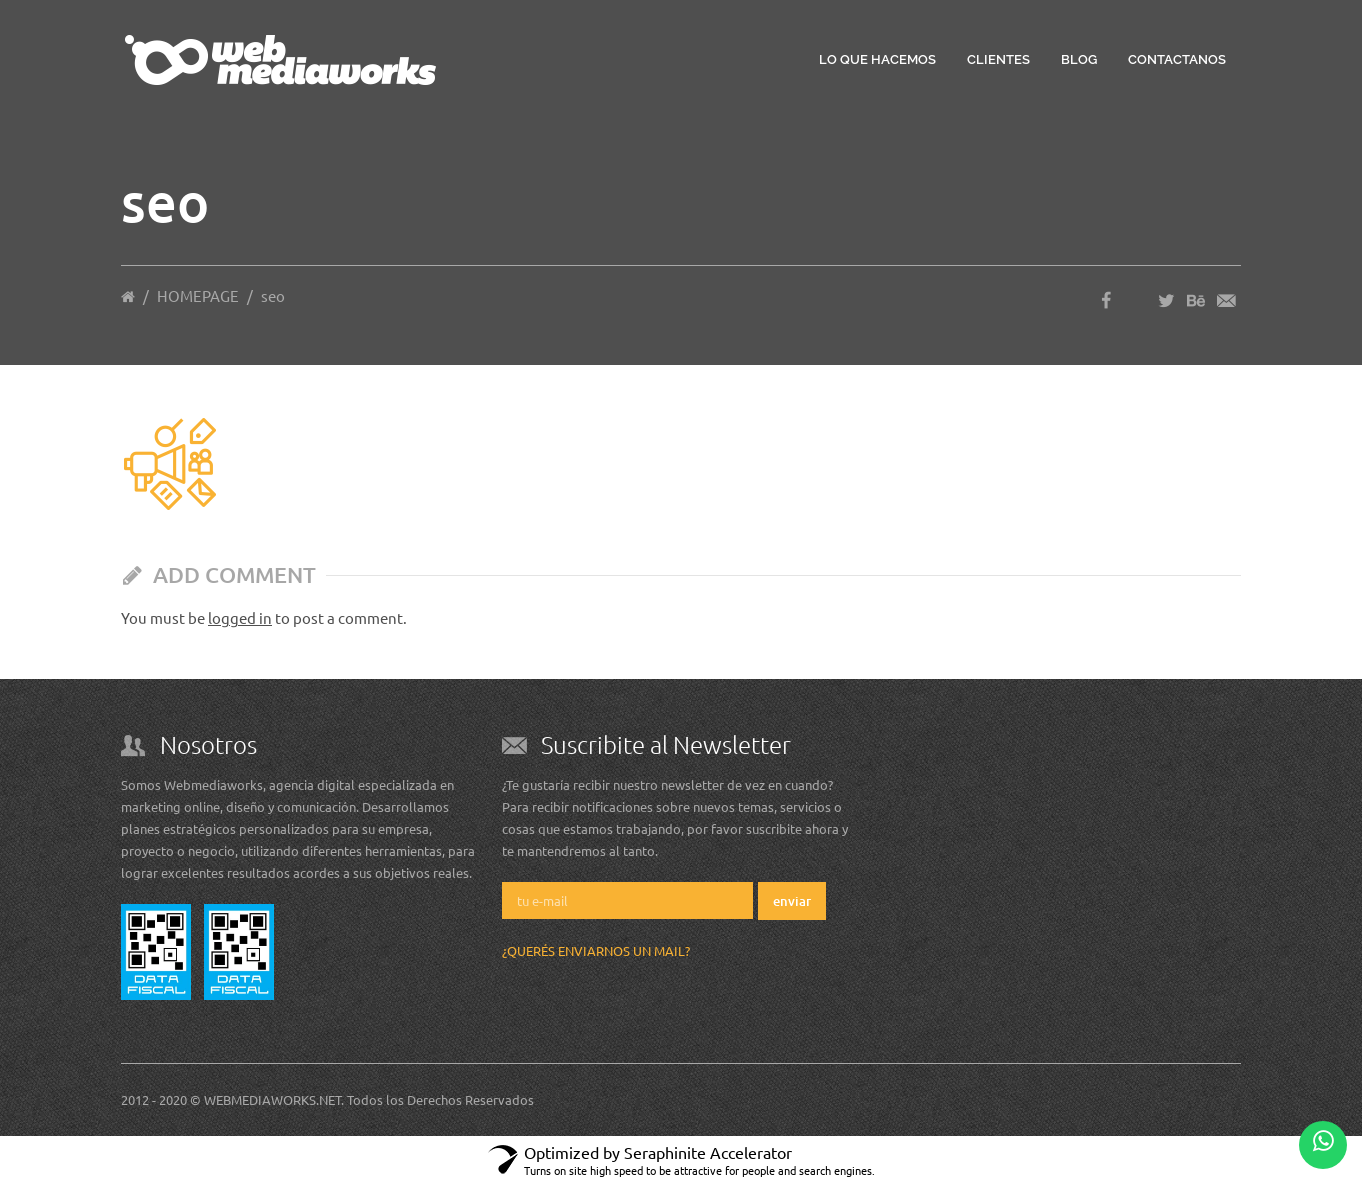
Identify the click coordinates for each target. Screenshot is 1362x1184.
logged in (240, 617)
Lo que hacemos (877, 59)
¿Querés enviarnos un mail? (596, 950)
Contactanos (1177, 59)
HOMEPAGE (198, 295)
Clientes (998, 59)
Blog (1079, 59)
